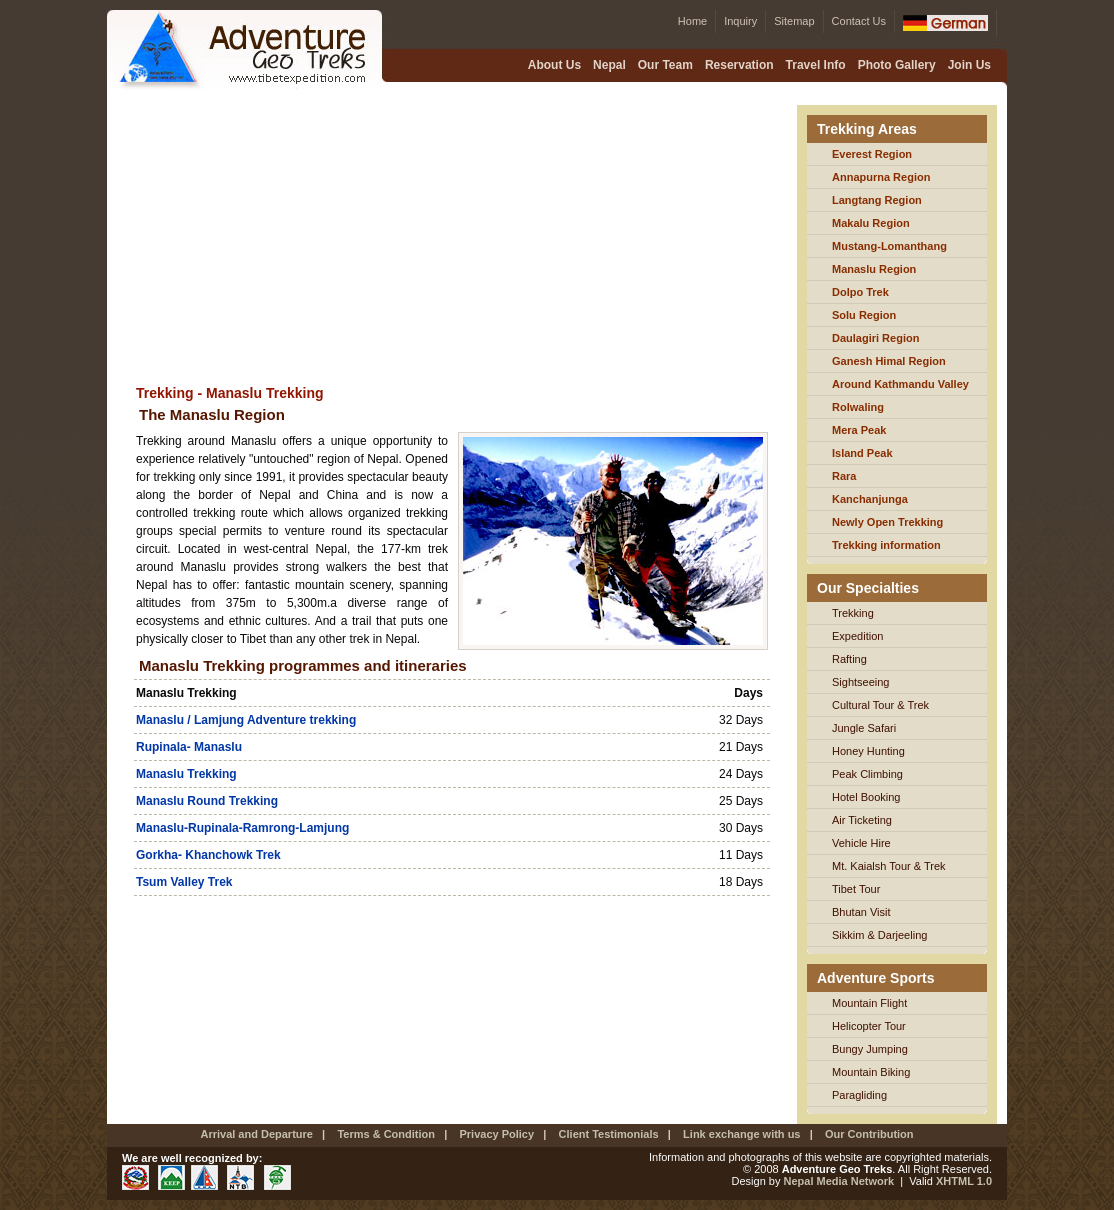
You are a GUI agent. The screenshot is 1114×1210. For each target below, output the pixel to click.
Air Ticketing (862, 820)
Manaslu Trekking (186, 774)
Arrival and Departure (256, 1134)
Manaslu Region (874, 269)
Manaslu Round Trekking (207, 801)
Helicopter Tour (869, 1026)
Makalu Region (871, 223)
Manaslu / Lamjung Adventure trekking (246, 720)
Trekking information (886, 545)
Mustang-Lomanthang (889, 246)
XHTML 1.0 (964, 1181)
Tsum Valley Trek (184, 882)
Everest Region (872, 154)
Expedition (857, 636)
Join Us (969, 65)
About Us (554, 65)
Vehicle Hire (861, 843)
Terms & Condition (386, 1134)
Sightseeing (861, 682)
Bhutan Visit (861, 912)
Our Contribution (869, 1134)
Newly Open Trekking (887, 522)
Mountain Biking (871, 1072)
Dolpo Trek (860, 292)
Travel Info (816, 65)
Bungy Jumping (870, 1049)
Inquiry (740, 21)
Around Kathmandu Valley (900, 384)
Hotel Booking (866, 797)
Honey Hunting (868, 751)
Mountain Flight (869, 1003)
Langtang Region (877, 200)
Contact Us (859, 21)
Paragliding (859, 1095)
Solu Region (864, 315)
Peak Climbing (867, 774)
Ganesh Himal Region (889, 361)
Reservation (739, 65)
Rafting (849, 659)
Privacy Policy (495, 1134)
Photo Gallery (897, 65)
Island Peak (862, 453)
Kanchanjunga (870, 499)
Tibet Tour (856, 889)
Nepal (609, 65)
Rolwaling (858, 407)
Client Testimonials (609, 1134)
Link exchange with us (741, 1134)
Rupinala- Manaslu (189, 747)
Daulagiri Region (875, 338)
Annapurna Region (881, 177)
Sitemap (794, 21)
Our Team (665, 65)
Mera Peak (859, 430)
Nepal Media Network (839, 1181)
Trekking (853, 613)
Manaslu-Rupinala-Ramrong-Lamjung (242, 828)
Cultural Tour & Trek (880, 705)
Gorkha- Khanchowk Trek (208, 855)
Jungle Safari (864, 728)
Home (692, 21)
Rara (844, 476)
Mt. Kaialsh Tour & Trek (889, 866)
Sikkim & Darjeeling (879, 935)
